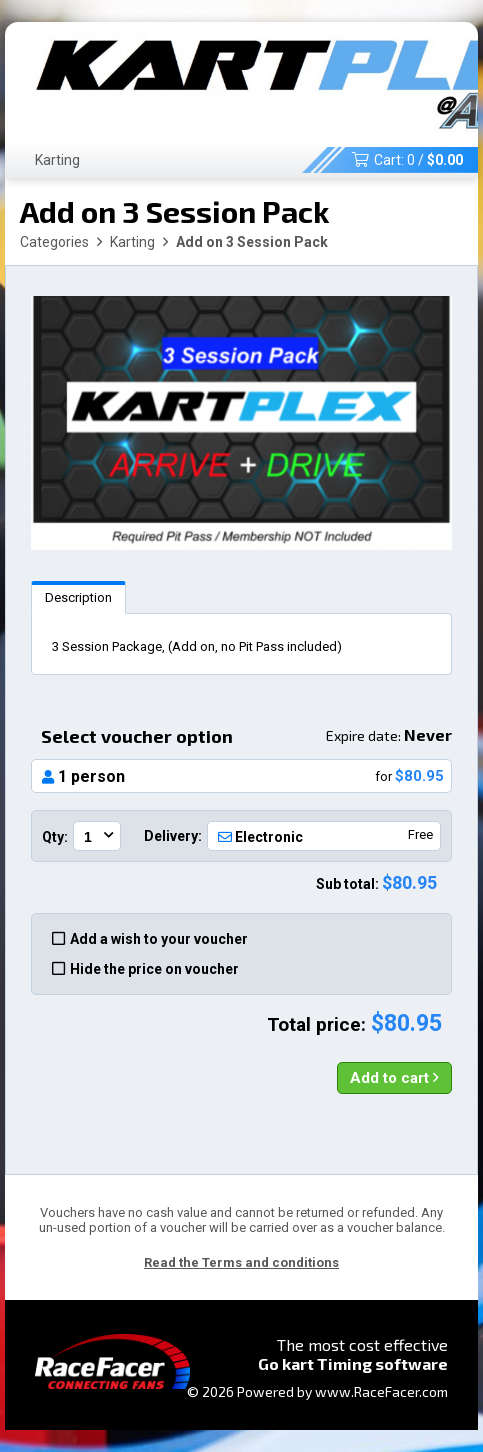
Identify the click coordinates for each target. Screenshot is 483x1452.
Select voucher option (246, 736)
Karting (57, 160)
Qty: (55, 837)
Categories (54, 242)
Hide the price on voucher (145, 969)
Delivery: (173, 836)
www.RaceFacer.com (381, 1391)
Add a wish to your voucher (150, 939)
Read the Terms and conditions (241, 1262)
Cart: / (407, 160)
